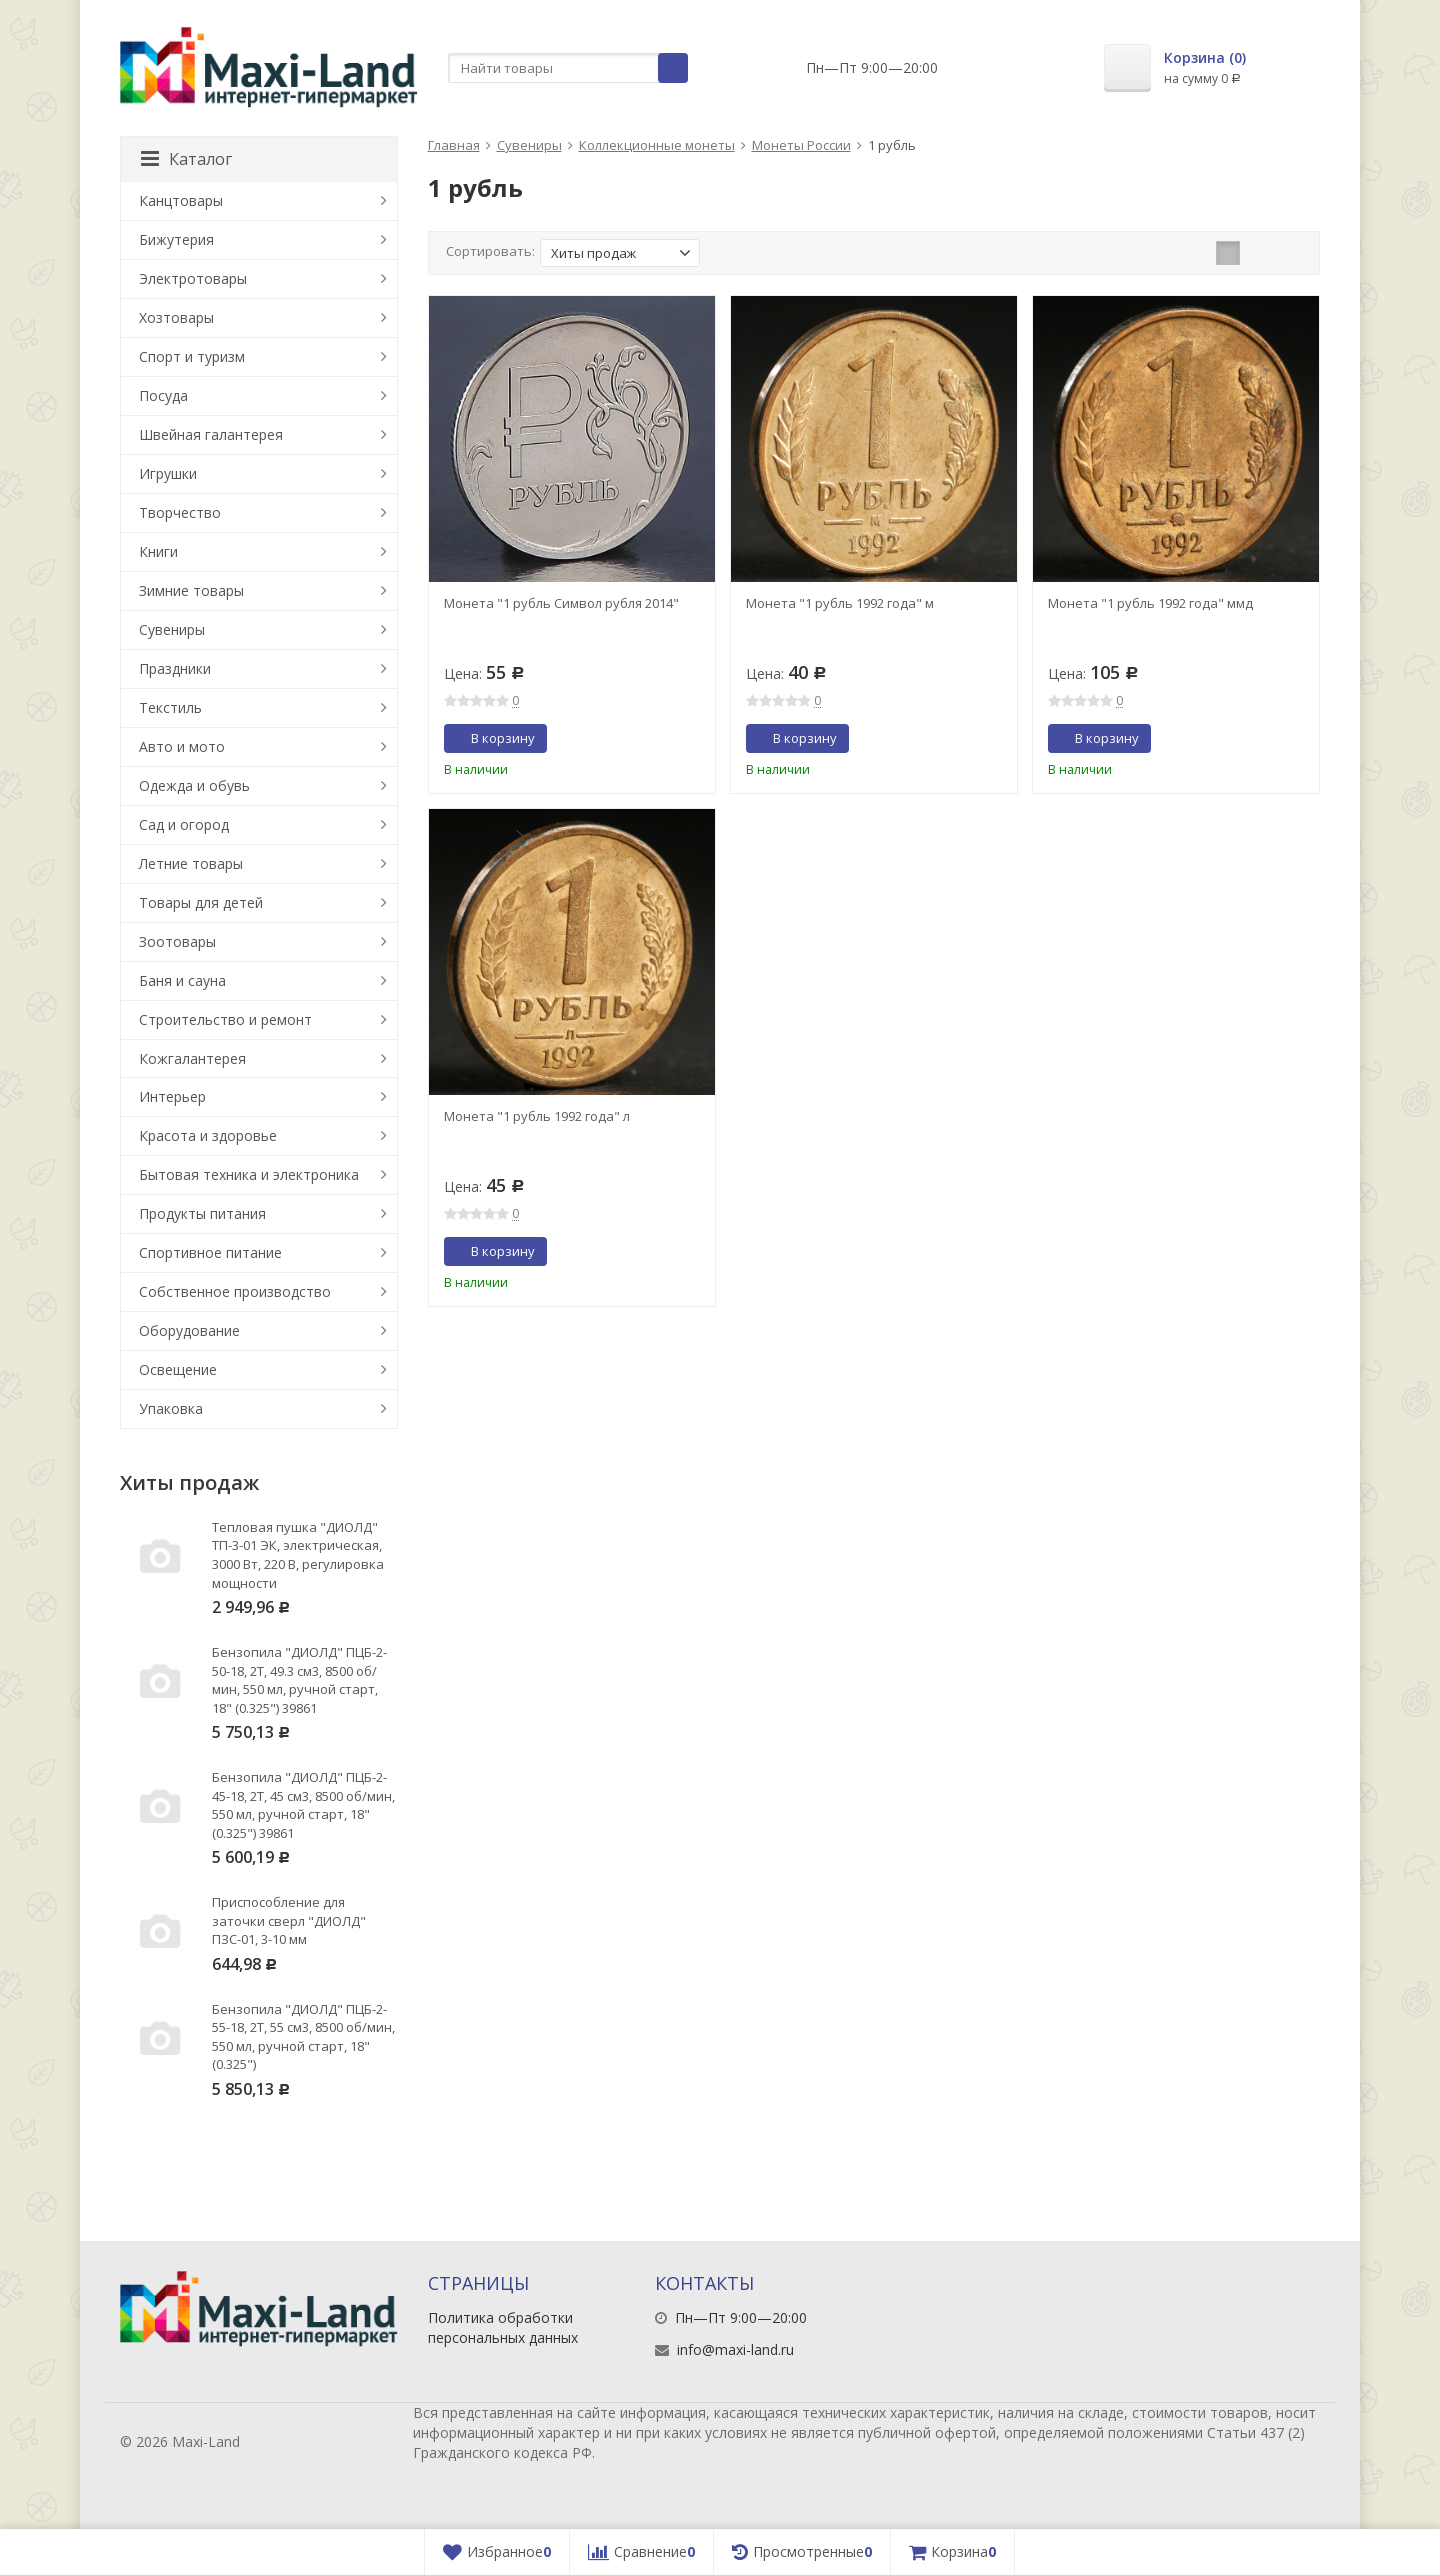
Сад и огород (184, 824)
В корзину (492, 738)
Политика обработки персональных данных (503, 2327)
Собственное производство (235, 1291)
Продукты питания (202, 1213)
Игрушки (168, 473)
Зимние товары (191, 590)
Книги (158, 551)
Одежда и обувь (194, 785)
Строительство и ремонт (225, 1019)
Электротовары (193, 278)
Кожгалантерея (192, 1058)
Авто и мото (182, 746)
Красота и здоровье (208, 1135)
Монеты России (801, 145)
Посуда (163, 395)
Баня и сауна (182, 980)
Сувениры (529, 145)
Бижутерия (176, 239)
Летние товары (191, 863)
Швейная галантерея (211, 434)
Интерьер (172, 1096)
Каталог (186, 159)
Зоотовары (177, 941)
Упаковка (171, 1408)
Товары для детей (201, 902)
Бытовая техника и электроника (249, 1174)
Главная (454, 145)
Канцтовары (181, 200)
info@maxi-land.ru (735, 2349)
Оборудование (189, 1330)
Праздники (175, 668)
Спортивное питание (210, 1252)
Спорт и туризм (192, 356)
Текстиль (170, 707)
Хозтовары (176, 317)
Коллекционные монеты (657, 145)
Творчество (180, 512)
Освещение (178, 1369)
